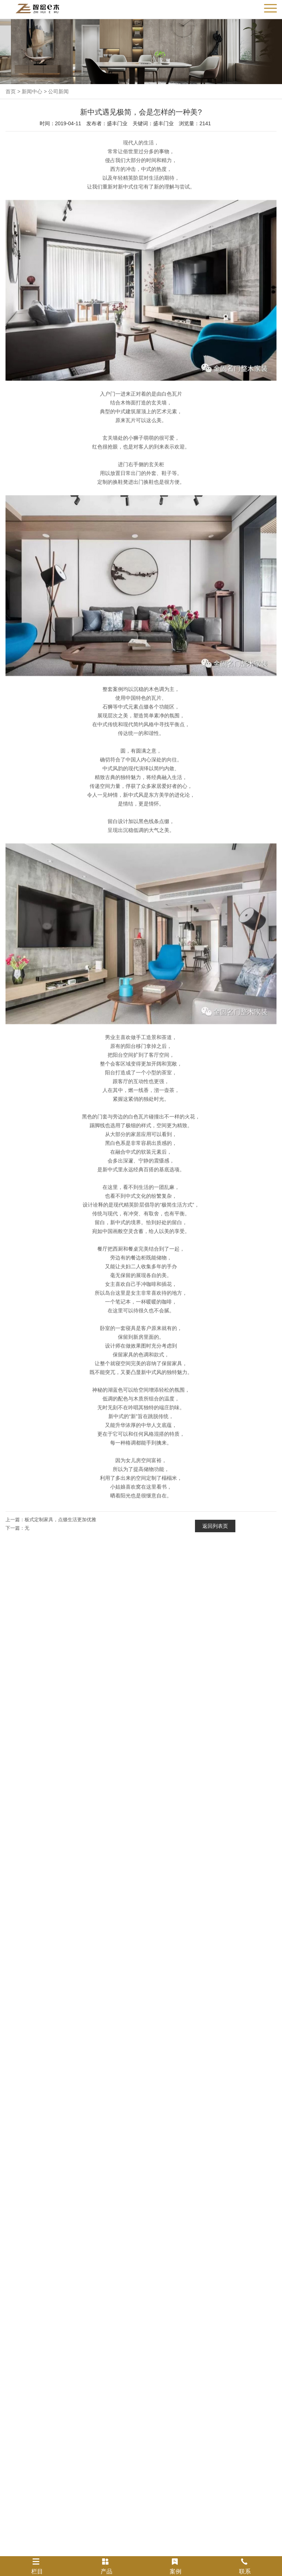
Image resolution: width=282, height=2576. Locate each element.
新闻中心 (32, 91)
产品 (106, 2566)
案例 (175, 2566)
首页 (11, 91)
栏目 (37, 2566)
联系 (245, 2566)
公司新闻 (58, 91)
